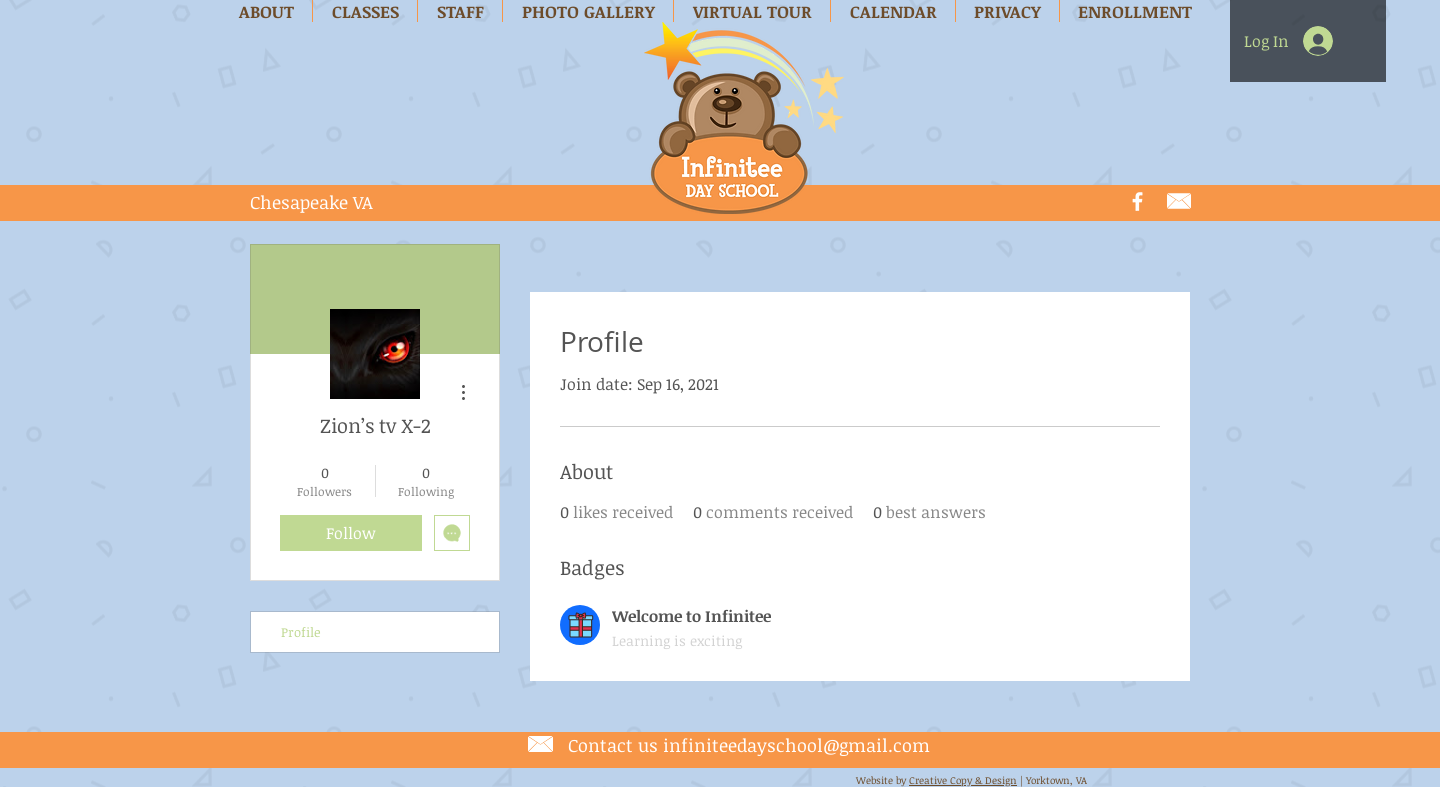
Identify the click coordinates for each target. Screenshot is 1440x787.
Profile (301, 632)
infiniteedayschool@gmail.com (796, 745)
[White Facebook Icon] (1137, 201)
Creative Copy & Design (963, 780)
